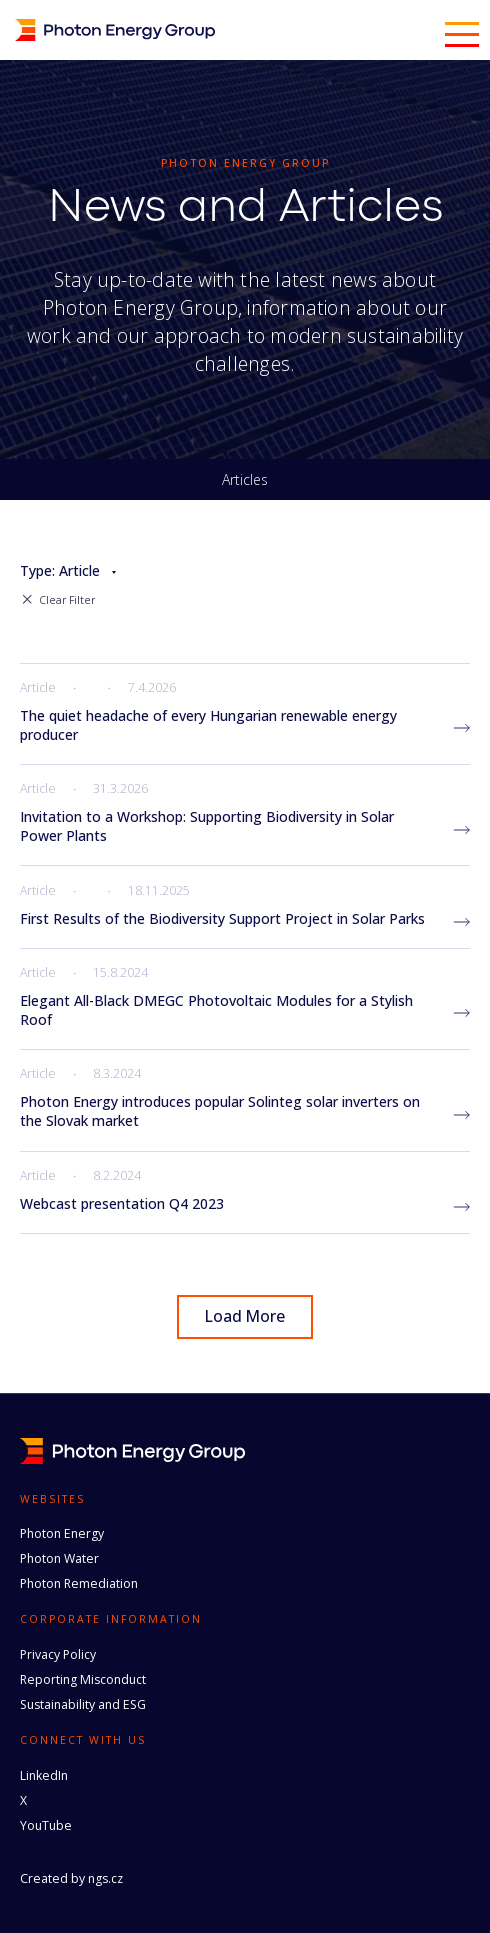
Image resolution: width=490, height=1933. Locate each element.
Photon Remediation (79, 1583)
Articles (245, 480)
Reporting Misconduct (83, 1679)
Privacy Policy (58, 1654)
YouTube (46, 1825)
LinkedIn (44, 1775)
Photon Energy (62, 1533)
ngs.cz (105, 1878)
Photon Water (59, 1558)
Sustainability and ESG (83, 1704)
